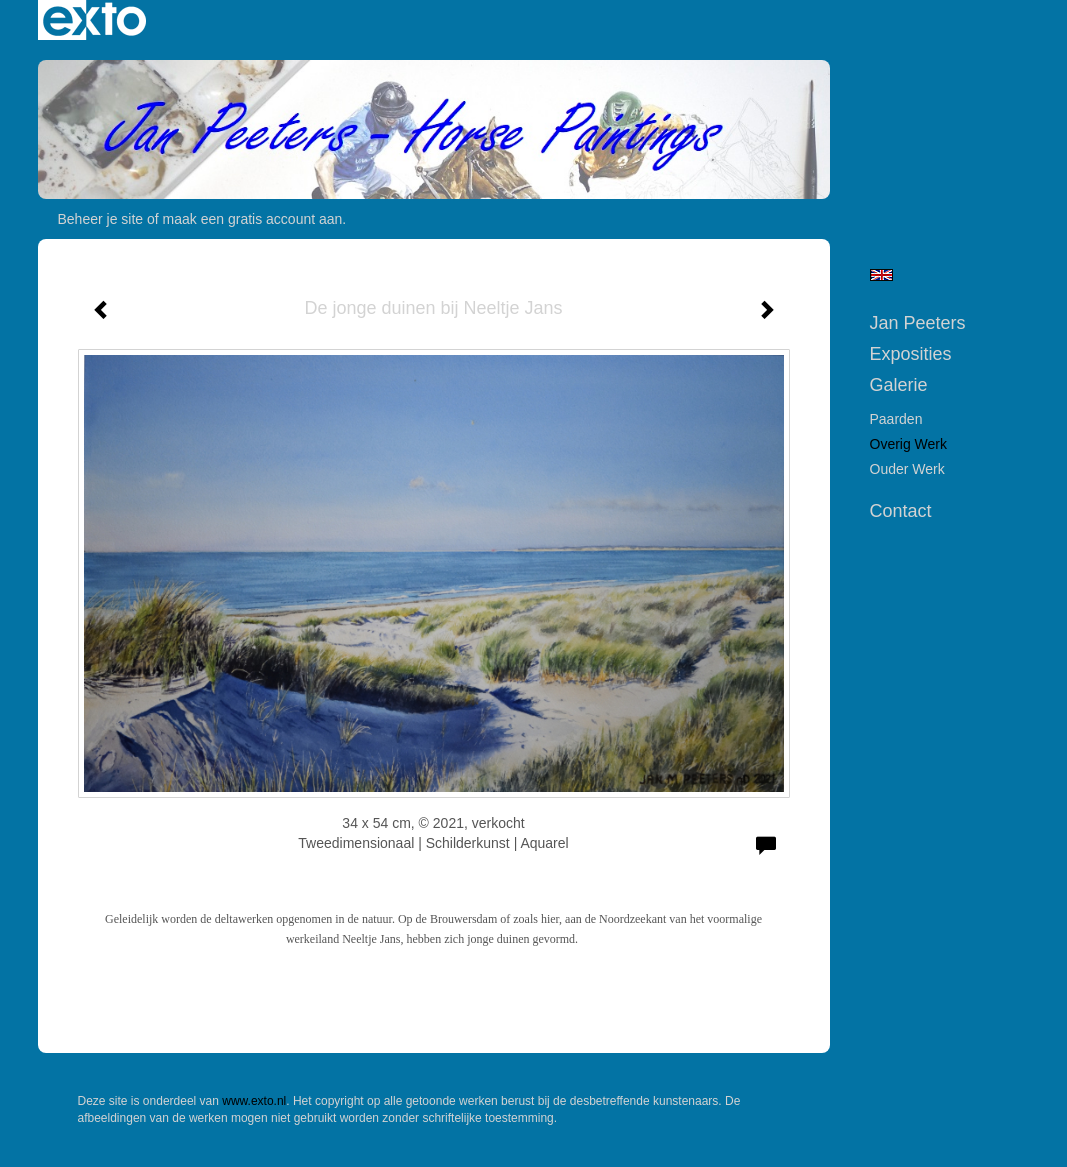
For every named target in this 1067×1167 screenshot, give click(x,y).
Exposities (911, 354)
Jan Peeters (918, 323)
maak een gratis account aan (253, 219)
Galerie (899, 385)
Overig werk (909, 444)
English (881, 275)
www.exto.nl (254, 1101)
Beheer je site (101, 219)
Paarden (896, 419)
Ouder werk (907, 469)
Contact (901, 511)
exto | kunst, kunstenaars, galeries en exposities (94, 20)
